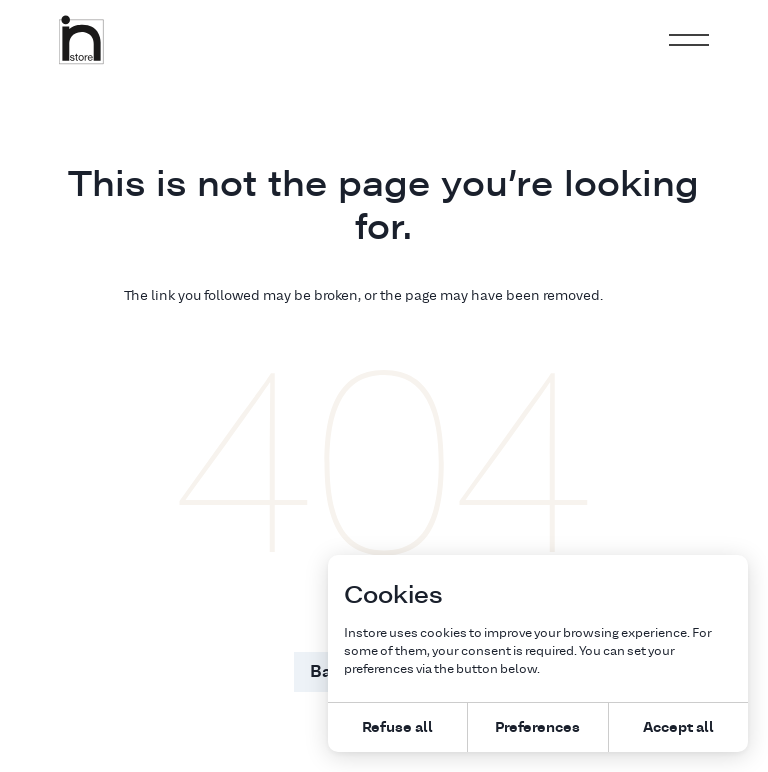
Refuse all (397, 726)
